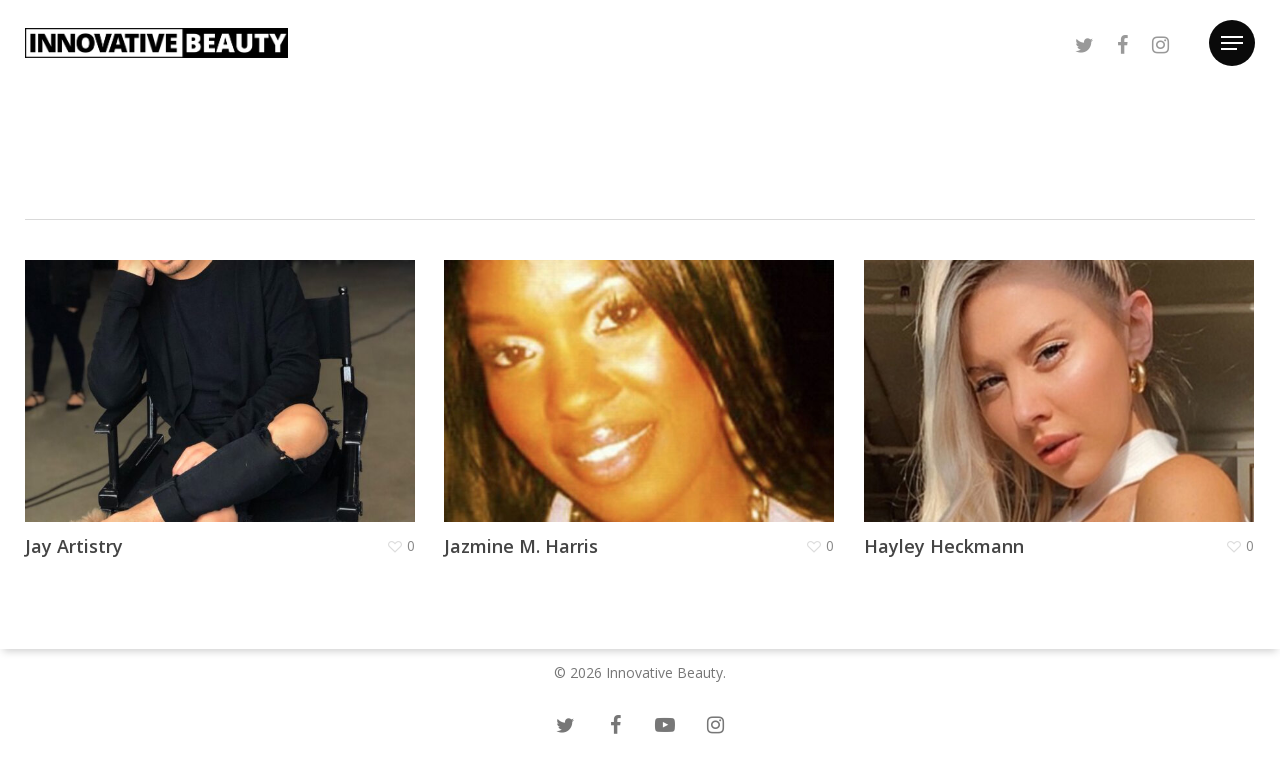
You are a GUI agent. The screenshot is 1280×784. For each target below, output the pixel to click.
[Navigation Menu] (1232, 43)
